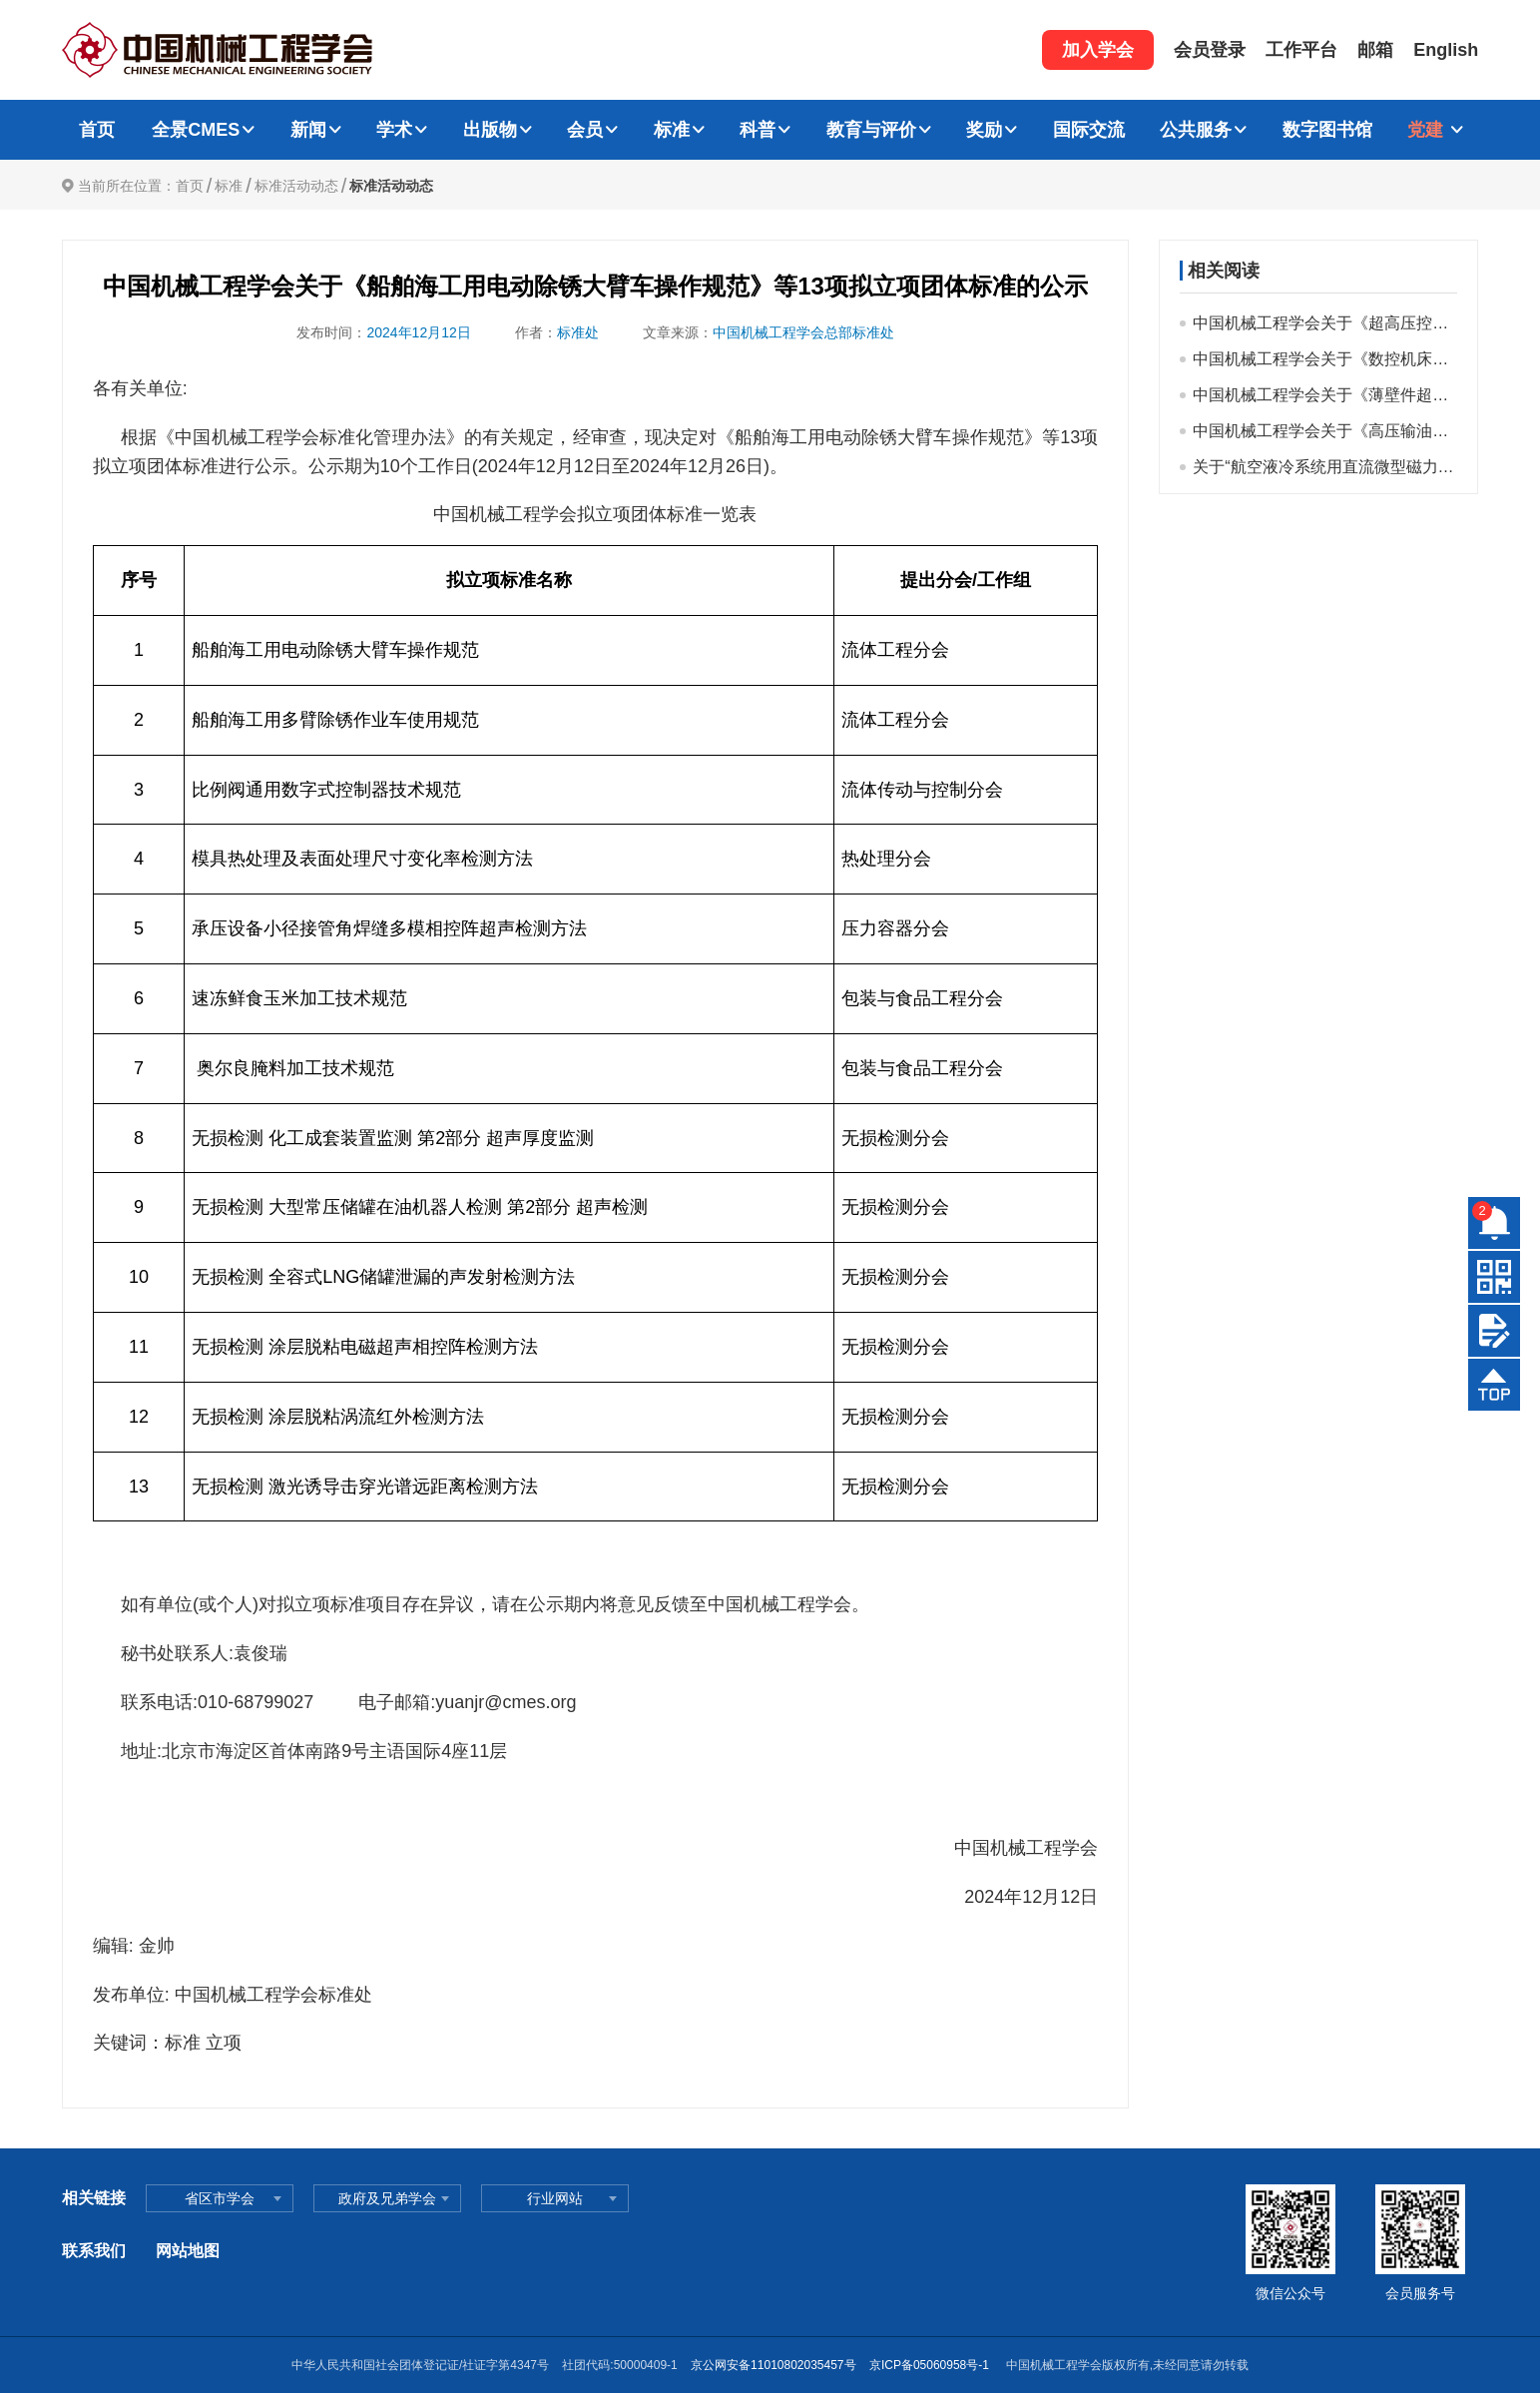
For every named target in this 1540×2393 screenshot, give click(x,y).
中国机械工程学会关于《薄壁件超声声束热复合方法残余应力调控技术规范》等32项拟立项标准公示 (1325, 394)
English (1445, 50)
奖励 (984, 130)
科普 (757, 130)
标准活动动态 (296, 186)
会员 (585, 130)
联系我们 (94, 2250)
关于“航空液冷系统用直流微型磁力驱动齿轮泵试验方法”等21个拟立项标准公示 (1325, 466)
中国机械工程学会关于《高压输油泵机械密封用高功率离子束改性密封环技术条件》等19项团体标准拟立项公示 (1325, 430)
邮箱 (1375, 50)
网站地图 (188, 2250)
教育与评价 (871, 130)
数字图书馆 (1327, 130)
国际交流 (1089, 130)
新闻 (308, 130)
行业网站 (555, 2198)
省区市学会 (220, 2198)
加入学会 (1098, 50)
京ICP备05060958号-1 (930, 2365)
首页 (97, 130)
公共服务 (1196, 130)
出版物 (490, 130)
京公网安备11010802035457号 (773, 2365)
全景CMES (196, 130)
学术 (394, 130)
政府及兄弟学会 (387, 2198)
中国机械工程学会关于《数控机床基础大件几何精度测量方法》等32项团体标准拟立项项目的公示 (1325, 358)
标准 (672, 130)
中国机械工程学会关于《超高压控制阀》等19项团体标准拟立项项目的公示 (1325, 322)
